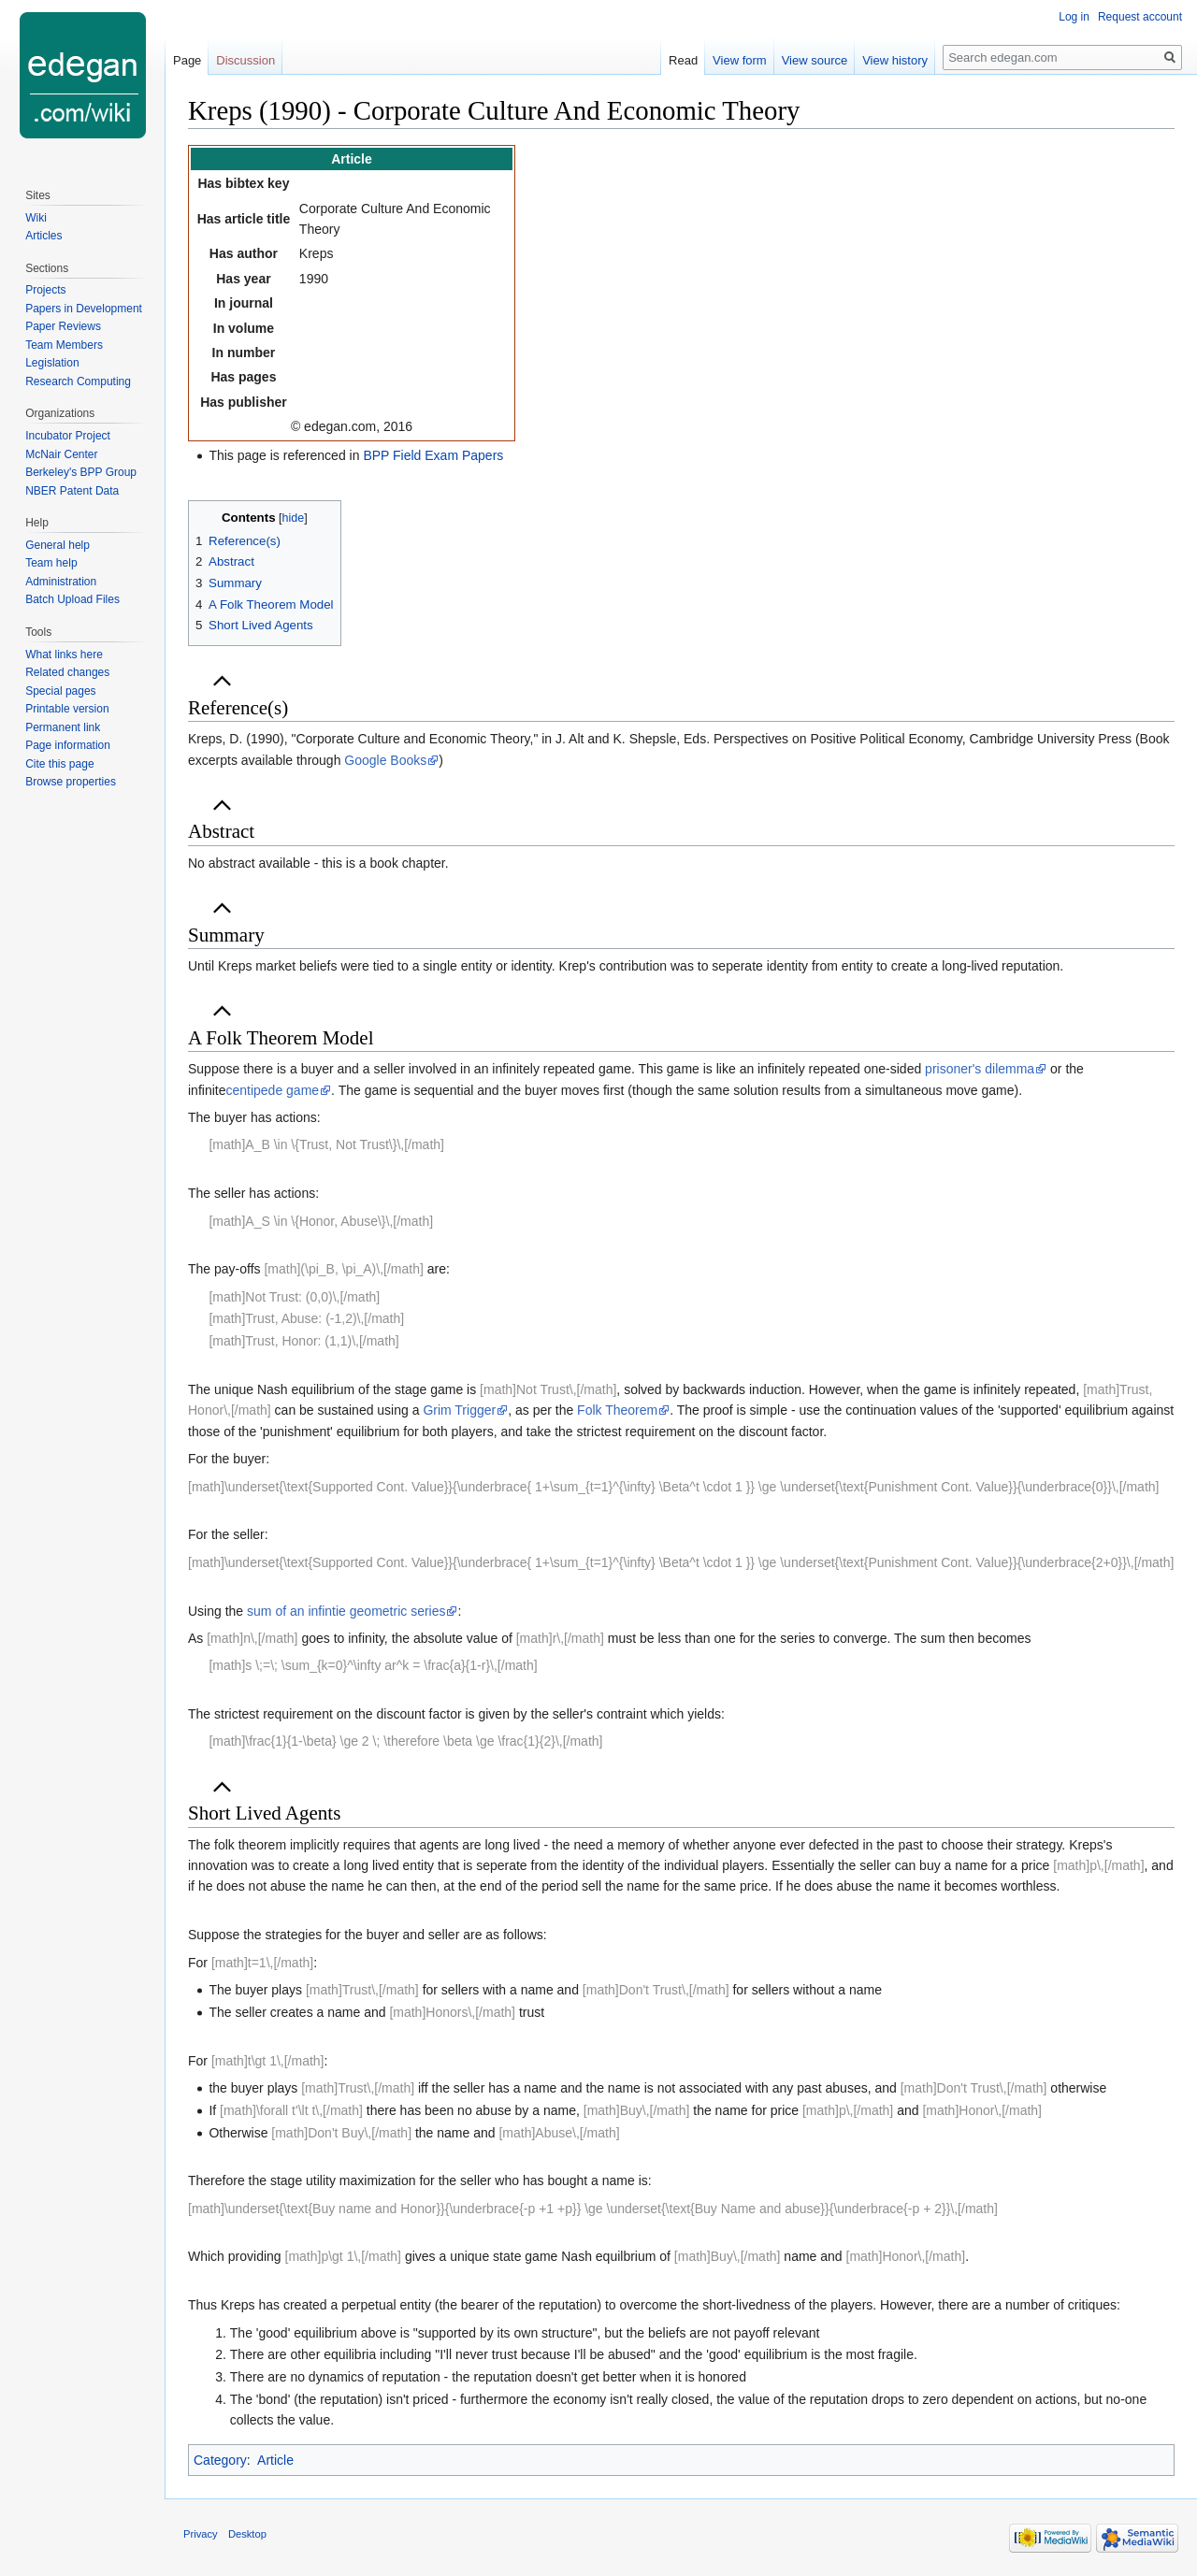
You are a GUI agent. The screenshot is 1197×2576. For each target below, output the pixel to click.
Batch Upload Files (72, 599)
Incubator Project (67, 435)
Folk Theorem (617, 1410)
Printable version (66, 708)
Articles (43, 235)
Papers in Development (83, 308)
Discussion (245, 60)
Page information (67, 745)
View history (895, 60)
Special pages (60, 691)
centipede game (272, 1090)
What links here (64, 654)
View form (740, 60)
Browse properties (70, 781)
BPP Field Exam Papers (433, 455)
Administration (60, 581)
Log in (1074, 16)
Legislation (52, 362)
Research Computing (78, 381)
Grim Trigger (459, 1410)
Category (220, 2460)
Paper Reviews (63, 326)
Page (187, 60)
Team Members (64, 345)
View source (815, 60)
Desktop (247, 2534)
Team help (51, 562)
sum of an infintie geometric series (346, 1611)
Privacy (200, 2534)
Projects (45, 289)
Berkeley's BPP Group (81, 472)
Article (275, 2460)
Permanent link (62, 727)
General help (57, 545)
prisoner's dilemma (979, 1068)
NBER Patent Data (72, 490)
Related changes (67, 672)
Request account (1140, 16)
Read (683, 60)
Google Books (385, 760)
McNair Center (61, 454)
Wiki (36, 217)
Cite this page (59, 763)
